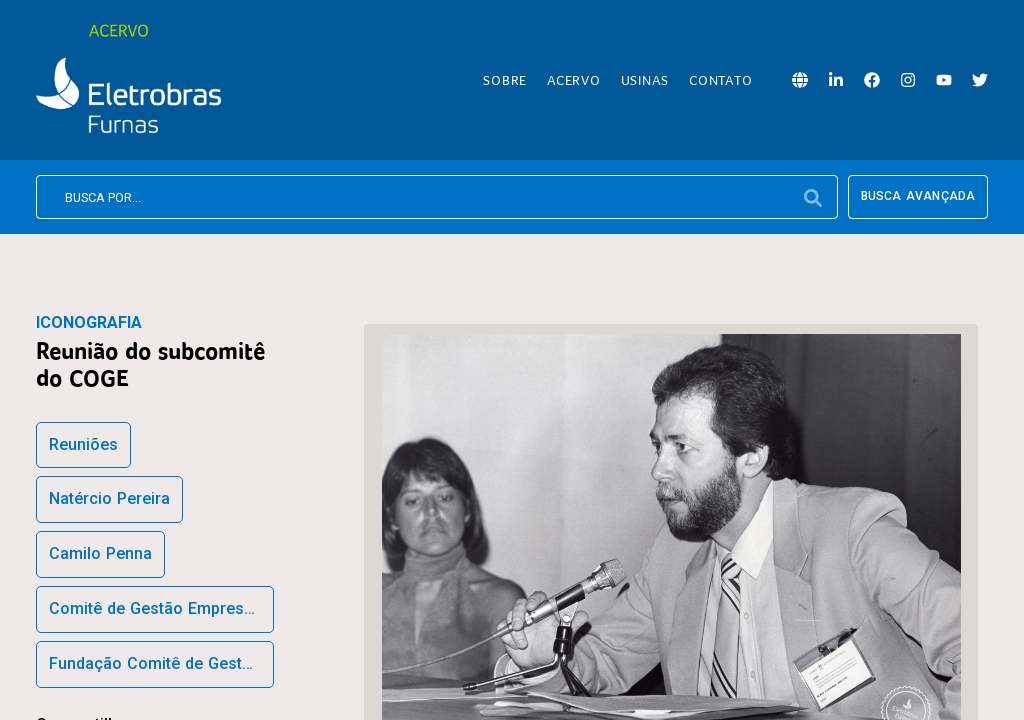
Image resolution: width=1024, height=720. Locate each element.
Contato (720, 80)
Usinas (645, 80)
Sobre (505, 80)
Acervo (574, 80)
